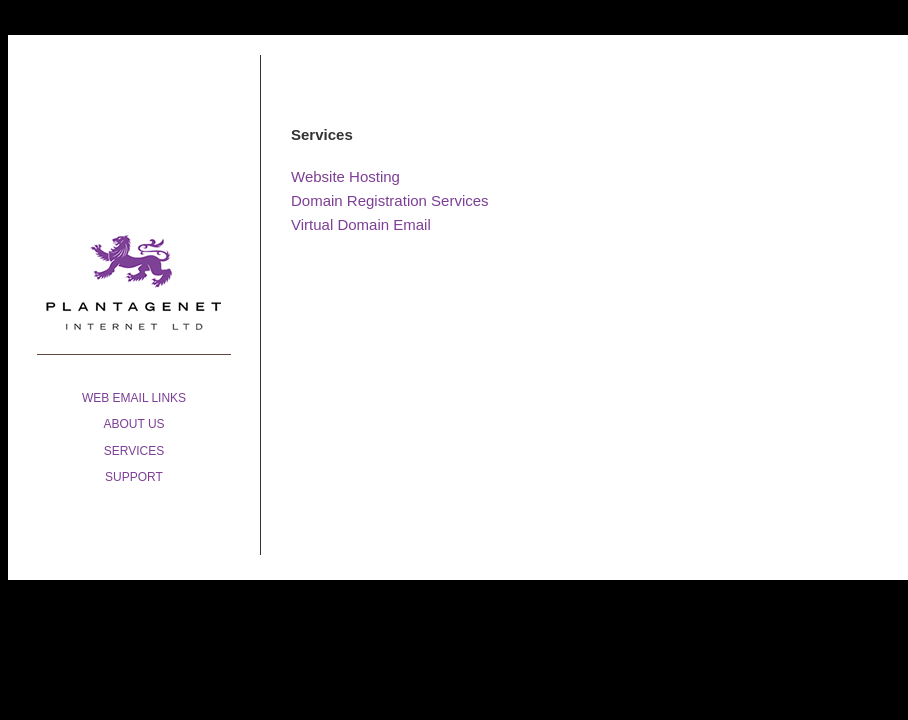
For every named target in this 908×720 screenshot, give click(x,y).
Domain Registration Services (390, 200)
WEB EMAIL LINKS (134, 398)
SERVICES (134, 451)
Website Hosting (345, 176)
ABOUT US (133, 424)
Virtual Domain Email (361, 224)
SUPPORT (134, 477)
